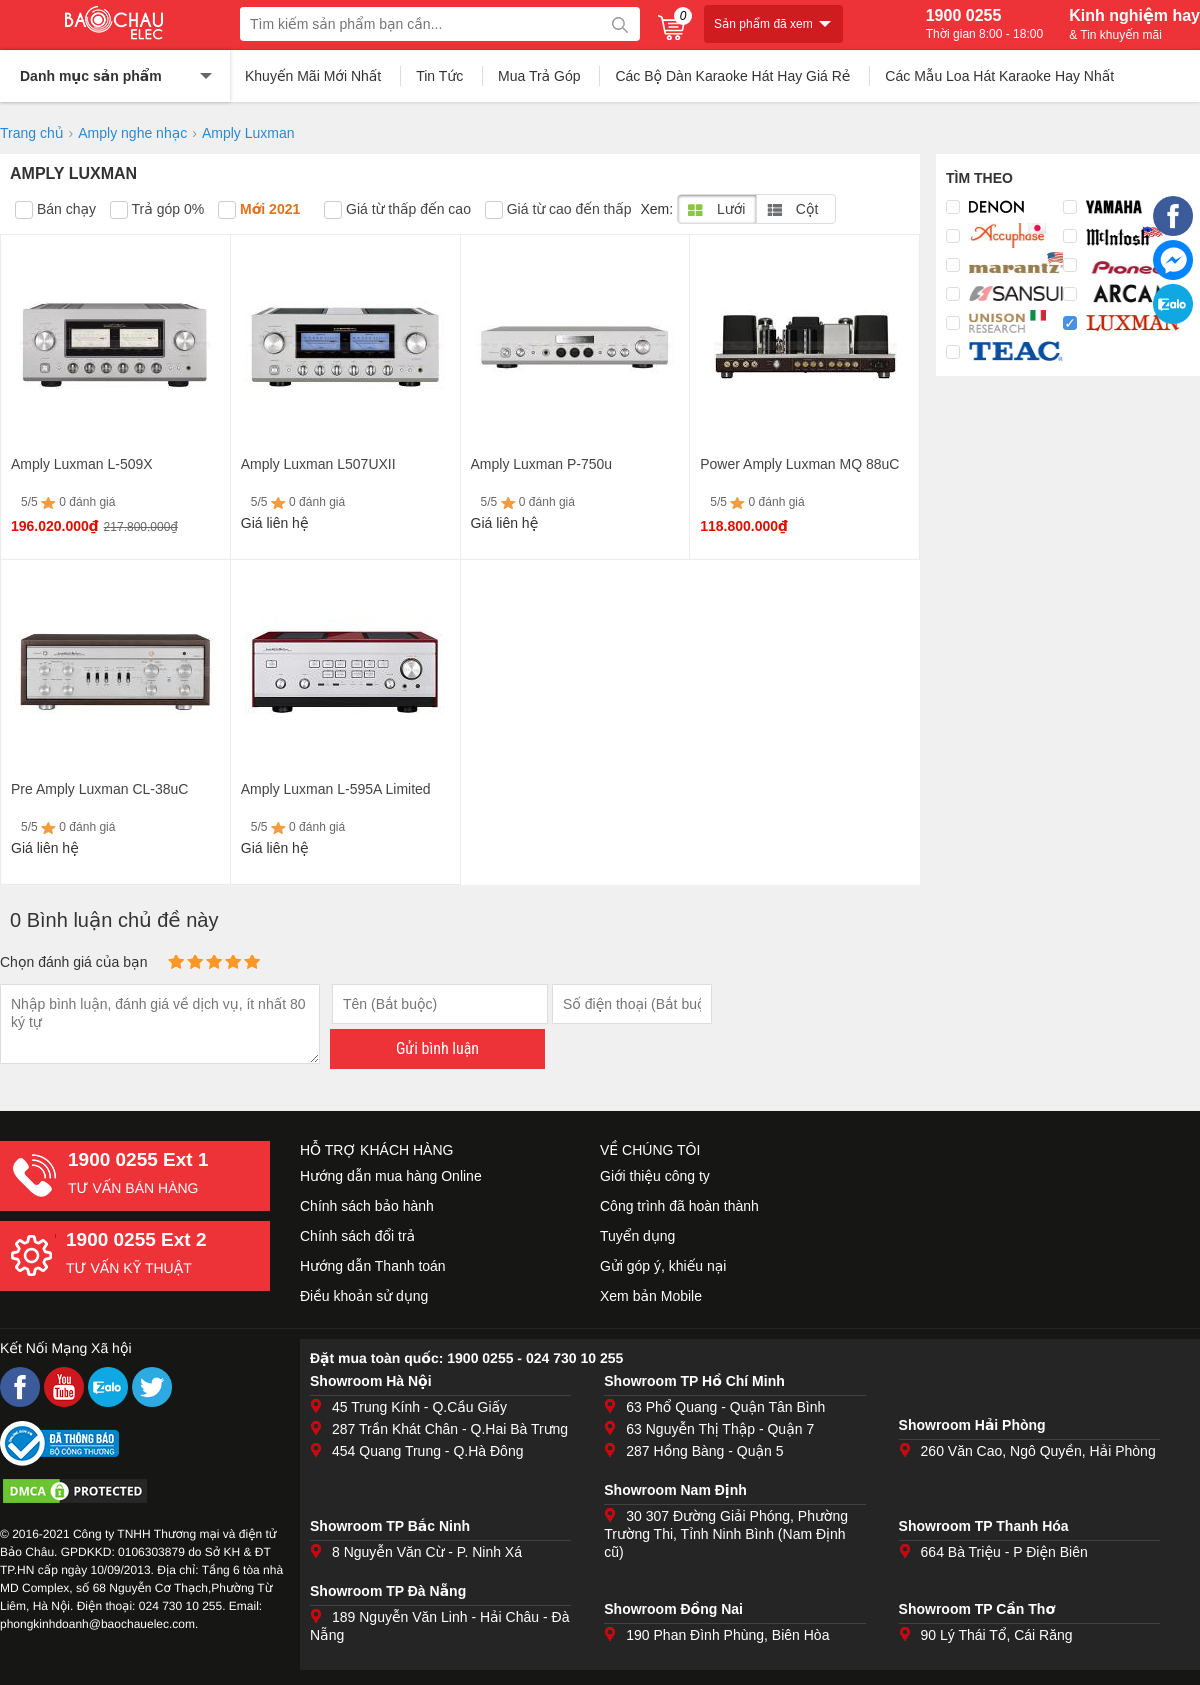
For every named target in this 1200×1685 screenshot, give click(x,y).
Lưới (716, 209)
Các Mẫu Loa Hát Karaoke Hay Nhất (999, 76)
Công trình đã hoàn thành (679, 1206)
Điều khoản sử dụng (364, 1296)
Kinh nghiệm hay (1134, 24)
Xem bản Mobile (651, 1296)
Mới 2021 (259, 210)
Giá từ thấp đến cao (397, 210)
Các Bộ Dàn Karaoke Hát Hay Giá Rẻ (732, 76)
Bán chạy (55, 210)
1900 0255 (984, 24)
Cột (792, 209)
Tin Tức (439, 76)
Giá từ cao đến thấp (558, 210)
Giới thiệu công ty (655, 1176)
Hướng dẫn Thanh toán (373, 1266)
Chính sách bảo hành (367, 1206)
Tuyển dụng (637, 1236)
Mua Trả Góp (539, 76)
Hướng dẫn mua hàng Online (391, 1176)
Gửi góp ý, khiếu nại (663, 1266)
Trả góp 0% (157, 210)
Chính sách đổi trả (357, 1236)
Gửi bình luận (437, 1048)
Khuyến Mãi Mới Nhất (313, 76)
